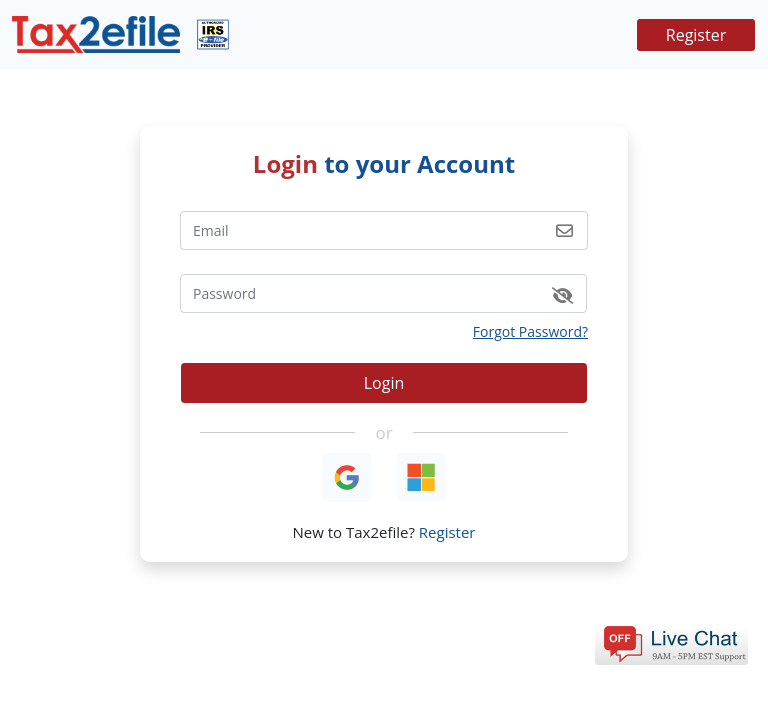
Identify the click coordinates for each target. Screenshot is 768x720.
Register (696, 35)
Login (384, 383)
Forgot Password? (530, 331)
